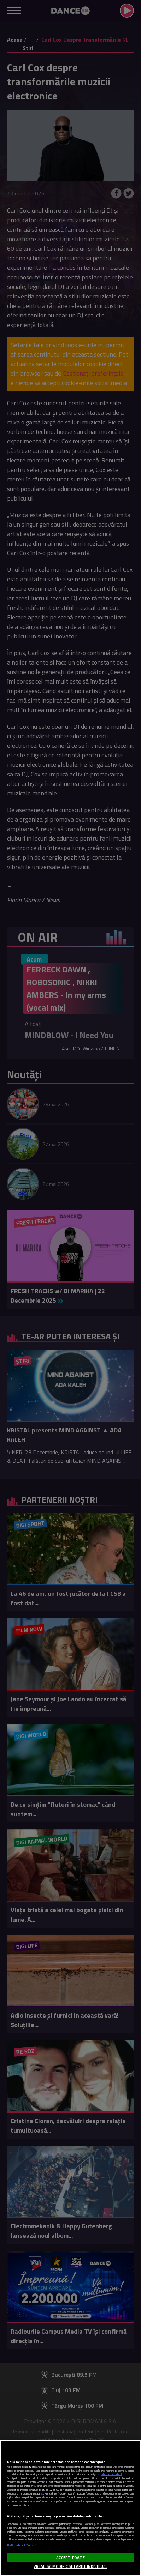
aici (42, 2494)
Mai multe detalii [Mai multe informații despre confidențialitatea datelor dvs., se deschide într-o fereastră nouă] (111, 2474)
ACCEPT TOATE (70, 2557)
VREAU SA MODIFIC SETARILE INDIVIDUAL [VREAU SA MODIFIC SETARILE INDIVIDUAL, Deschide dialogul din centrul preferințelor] (70, 2566)
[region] (70, 2508)
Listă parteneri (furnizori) (21, 2545)
